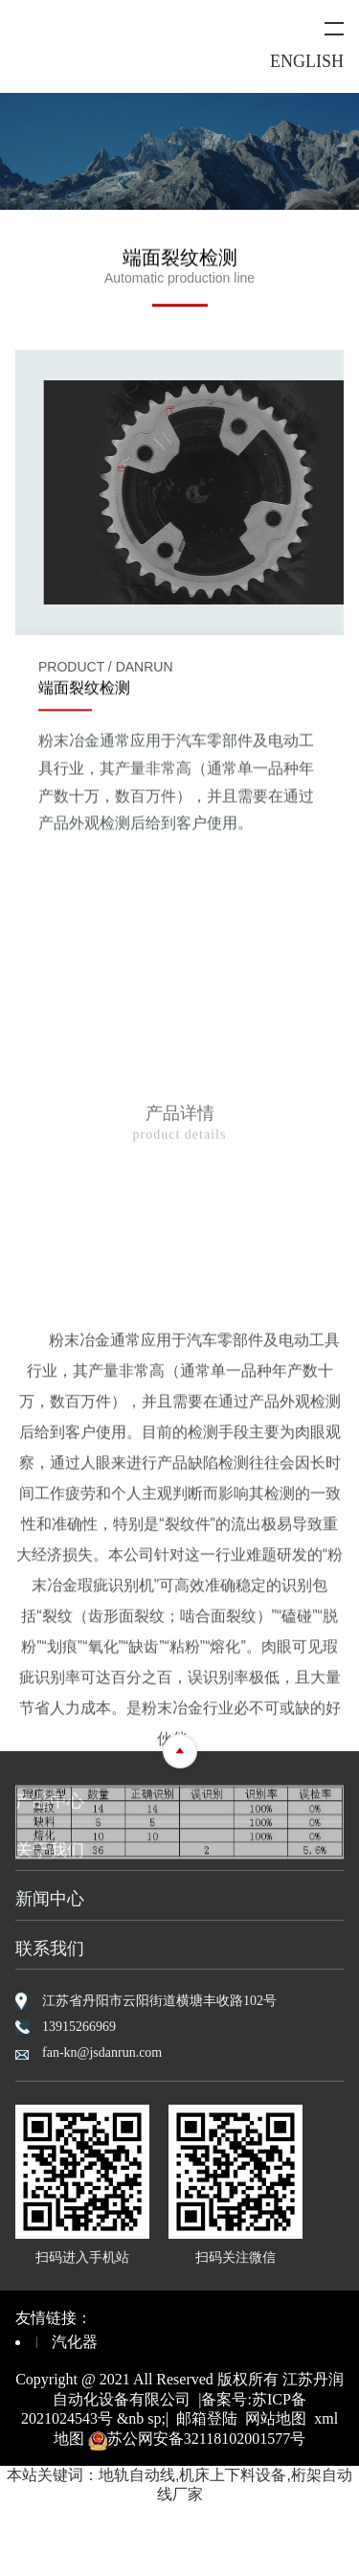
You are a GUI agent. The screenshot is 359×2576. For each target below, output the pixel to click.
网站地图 (275, 2418)
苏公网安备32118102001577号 (196, 2438)
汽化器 (75, 2342)
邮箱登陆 (206, 2418)
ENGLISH (307, 61)
